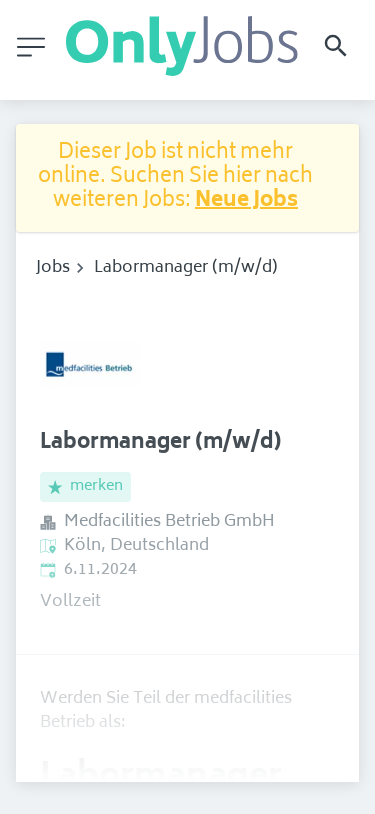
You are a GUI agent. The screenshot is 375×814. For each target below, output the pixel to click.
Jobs (53, 268)
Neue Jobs (246, 201)
